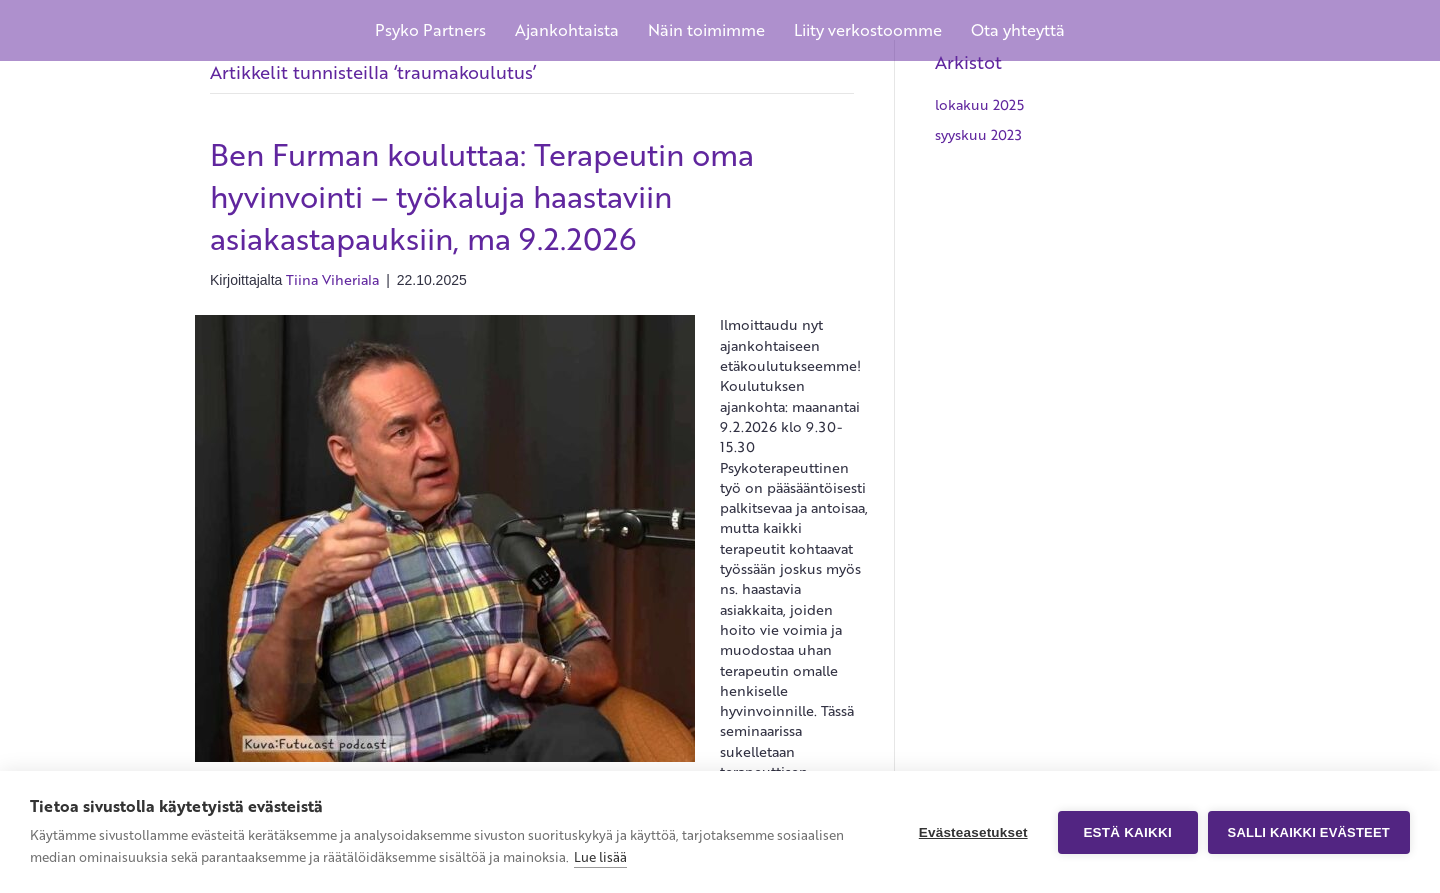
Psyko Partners (430, 30)
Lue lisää (600, 857)
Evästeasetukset (973, 832)
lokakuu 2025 (979, 104)
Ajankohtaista (567, 30)
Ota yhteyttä (1018, 30)
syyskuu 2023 (978, 134)
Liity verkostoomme (868, 30)
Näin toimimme (706, 30)
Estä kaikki (1127, 832)
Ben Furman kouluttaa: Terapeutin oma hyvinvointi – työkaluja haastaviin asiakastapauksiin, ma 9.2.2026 (482, 196)
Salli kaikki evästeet (1309, 832)
